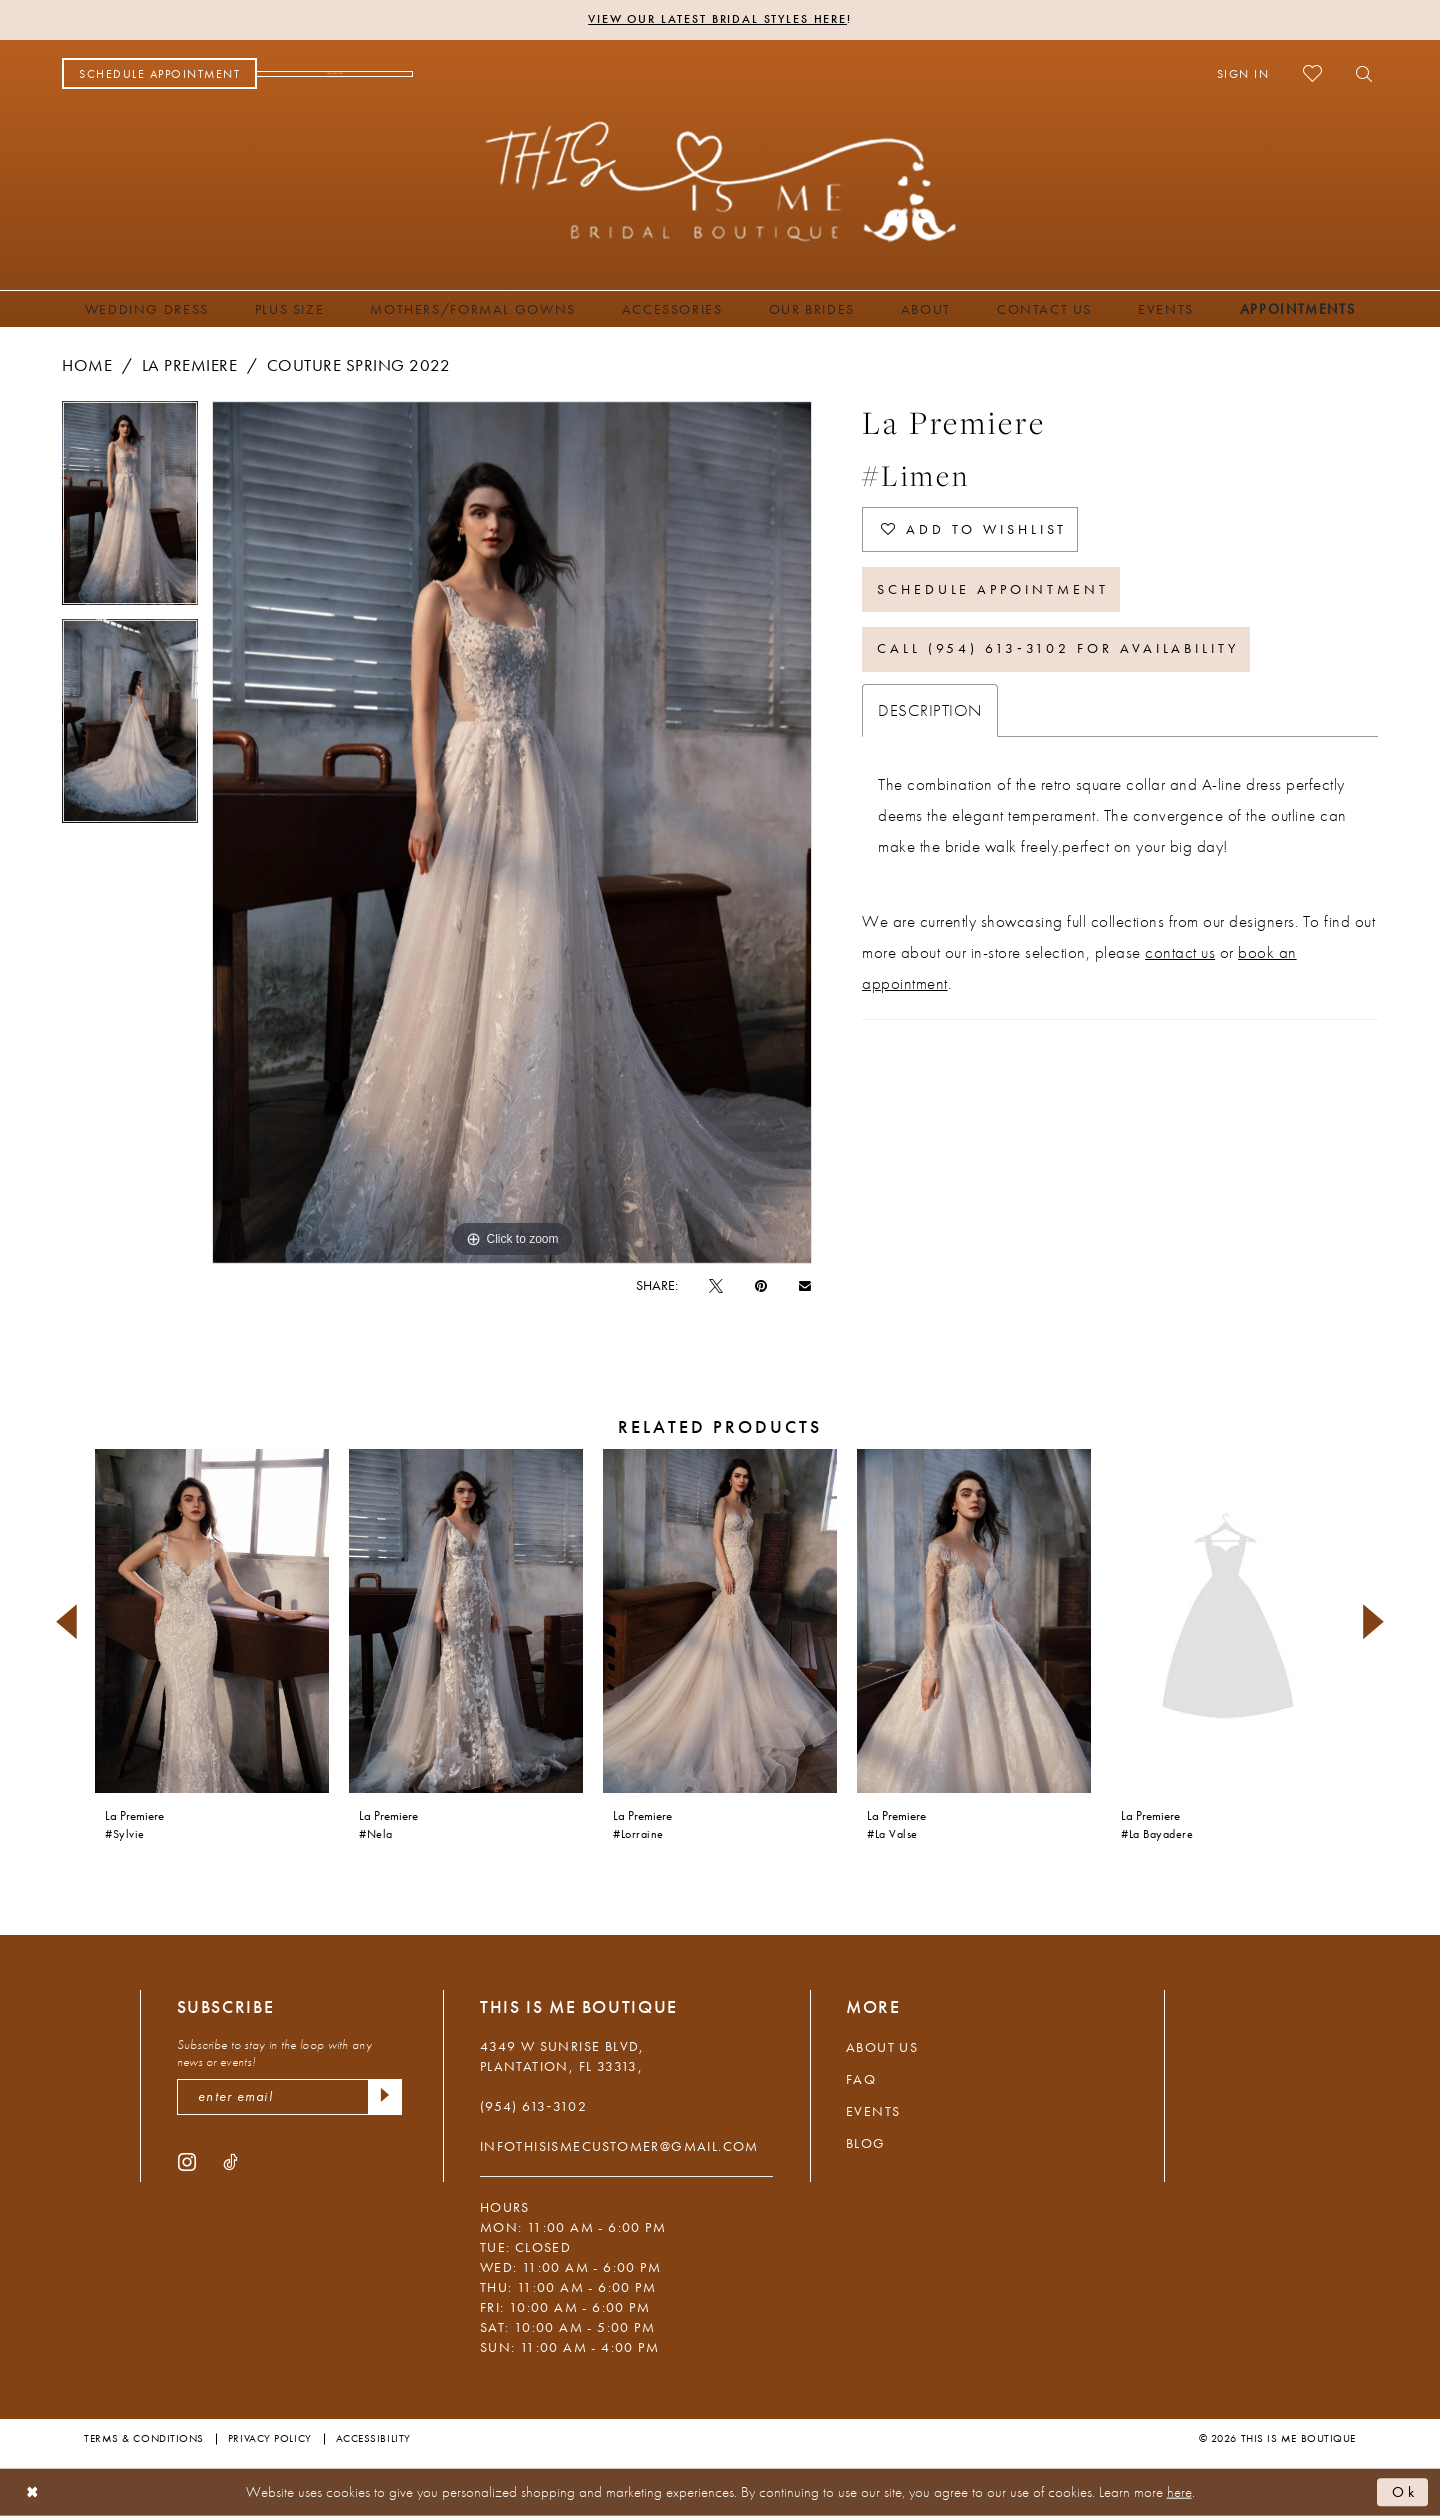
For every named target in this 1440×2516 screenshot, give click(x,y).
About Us (882, 2047)
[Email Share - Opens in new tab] (805, 1284)
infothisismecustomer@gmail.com (619, 2146)
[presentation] (212, 1621)
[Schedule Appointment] (159, 74)
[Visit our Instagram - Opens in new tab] (187, 2161)
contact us (1180, 952)
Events (873, 2111)
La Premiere (190, 365)
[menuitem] (159, 74)
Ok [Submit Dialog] (1405, 2492)
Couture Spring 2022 (359, 365)
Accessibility (373, 2438)
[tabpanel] (130, 510)
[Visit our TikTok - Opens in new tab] (230, 2161)
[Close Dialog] (32, 2492)
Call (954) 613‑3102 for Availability (1058, 650)
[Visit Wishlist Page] (1312, 73)
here (1179, 2492)
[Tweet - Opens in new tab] (716, 1285)
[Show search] (1358, 74)
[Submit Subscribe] (385, 2097)
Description (930, 710)
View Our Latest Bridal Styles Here (717, 20)
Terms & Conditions (144, 2438)
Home (87, 365)
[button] (1243, 74)
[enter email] (289, 2097)
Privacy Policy (270, 2438)
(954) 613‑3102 (533, 2106)
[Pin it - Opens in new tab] (761, 1285)
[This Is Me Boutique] (720, 181)
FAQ (861, 2079)
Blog (866, 2143)
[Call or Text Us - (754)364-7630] (335, 74)
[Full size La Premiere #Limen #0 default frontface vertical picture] (512, 832)
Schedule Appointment (993, 590)
